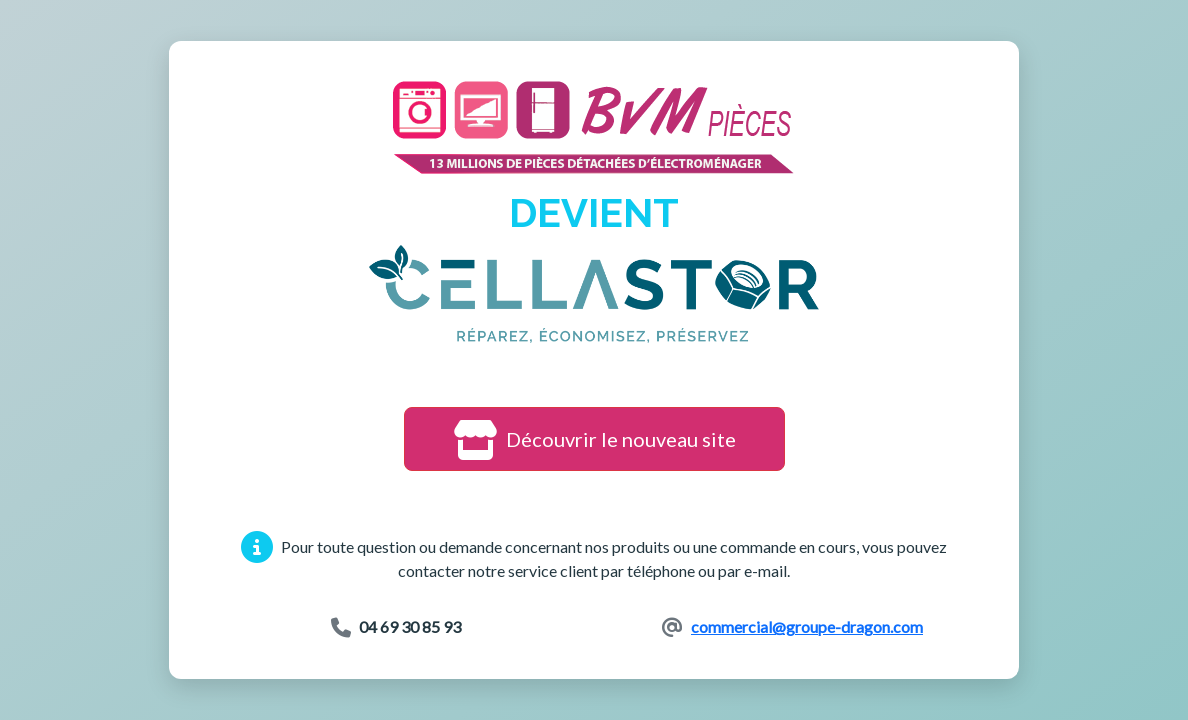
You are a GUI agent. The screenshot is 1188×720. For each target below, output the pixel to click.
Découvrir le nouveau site (594, 439)
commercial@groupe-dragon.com (807, 626)
